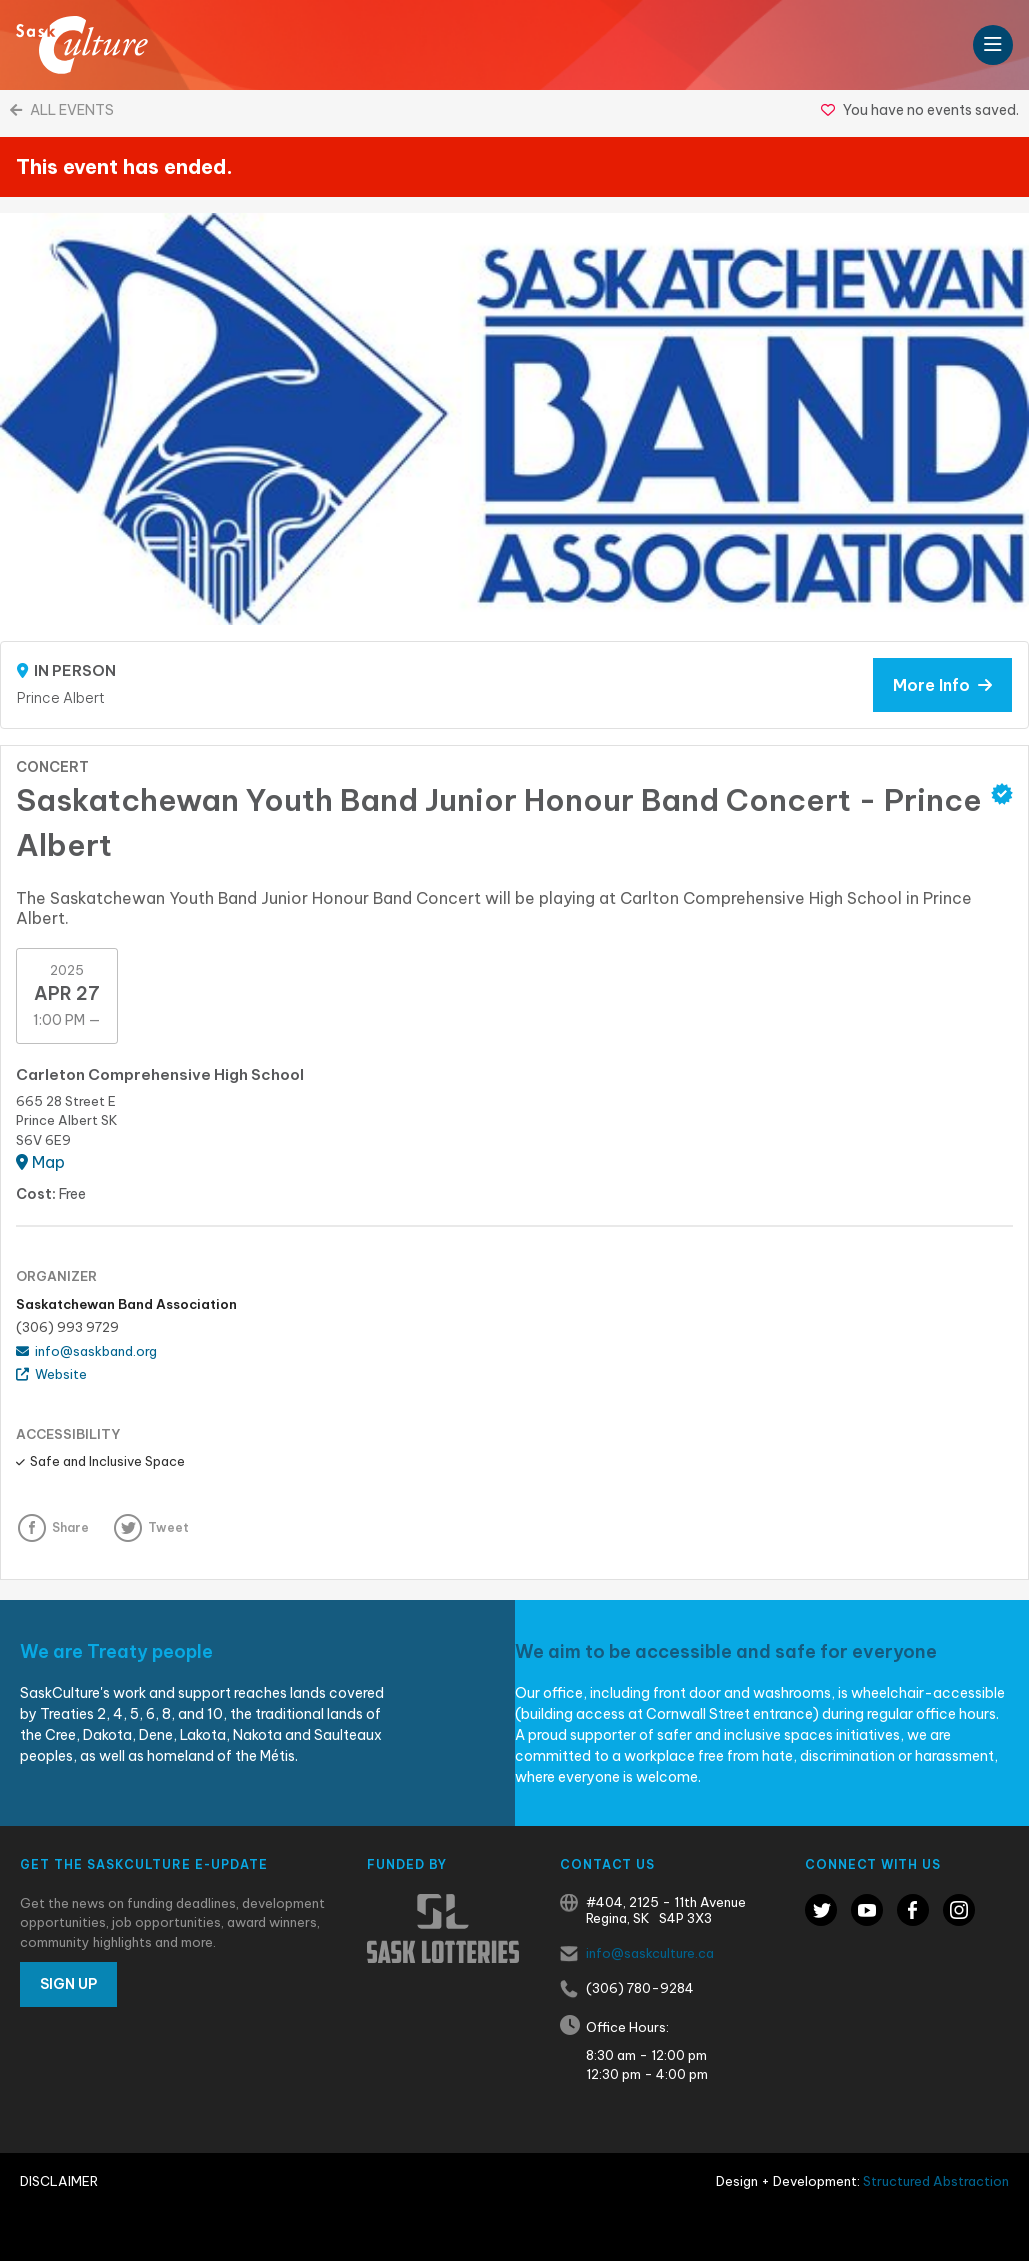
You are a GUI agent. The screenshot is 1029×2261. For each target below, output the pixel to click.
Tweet (168, 1527)
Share (70, 1527)
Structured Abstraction (936, 2181)
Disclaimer (59, 2181)
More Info (942, 685)
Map (40, 1162)
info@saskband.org (86, 1351)
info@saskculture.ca (650, 1953)
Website (51, 1374)
